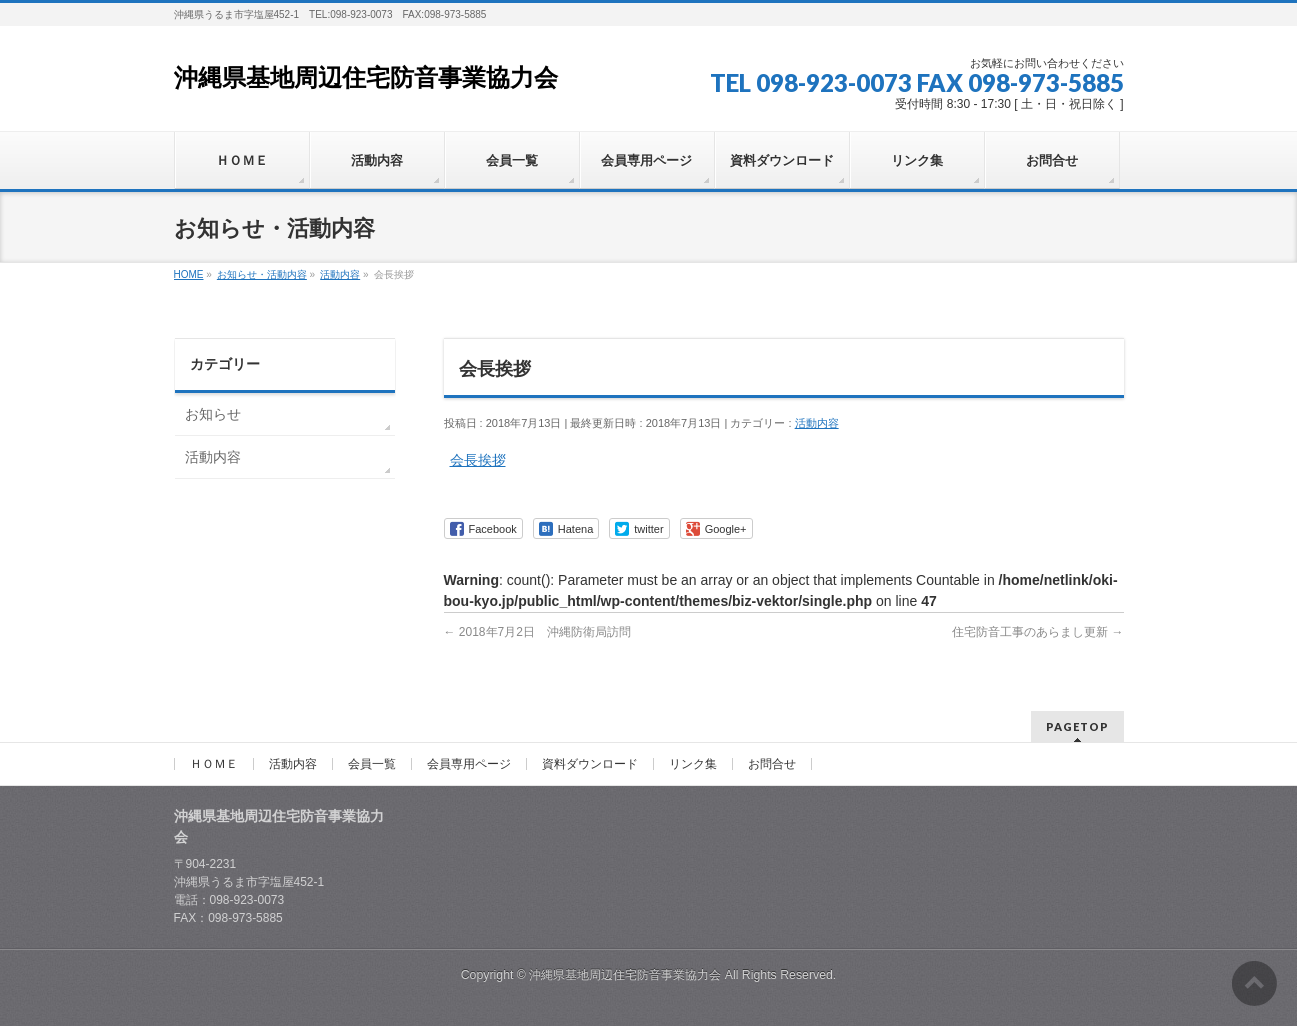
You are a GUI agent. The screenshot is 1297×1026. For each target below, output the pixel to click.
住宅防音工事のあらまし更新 (1037, 632)
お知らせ (213, 414)
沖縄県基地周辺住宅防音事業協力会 (366, 78)
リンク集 (693, 764)
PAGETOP (1077, 726)
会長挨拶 (478, 460)
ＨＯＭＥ (214, 764)
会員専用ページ (469, 764)
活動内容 (817, 423)
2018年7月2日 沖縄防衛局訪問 (537, 632)
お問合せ (772, 764)
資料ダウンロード (590, 764)
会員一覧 (372, 764)
